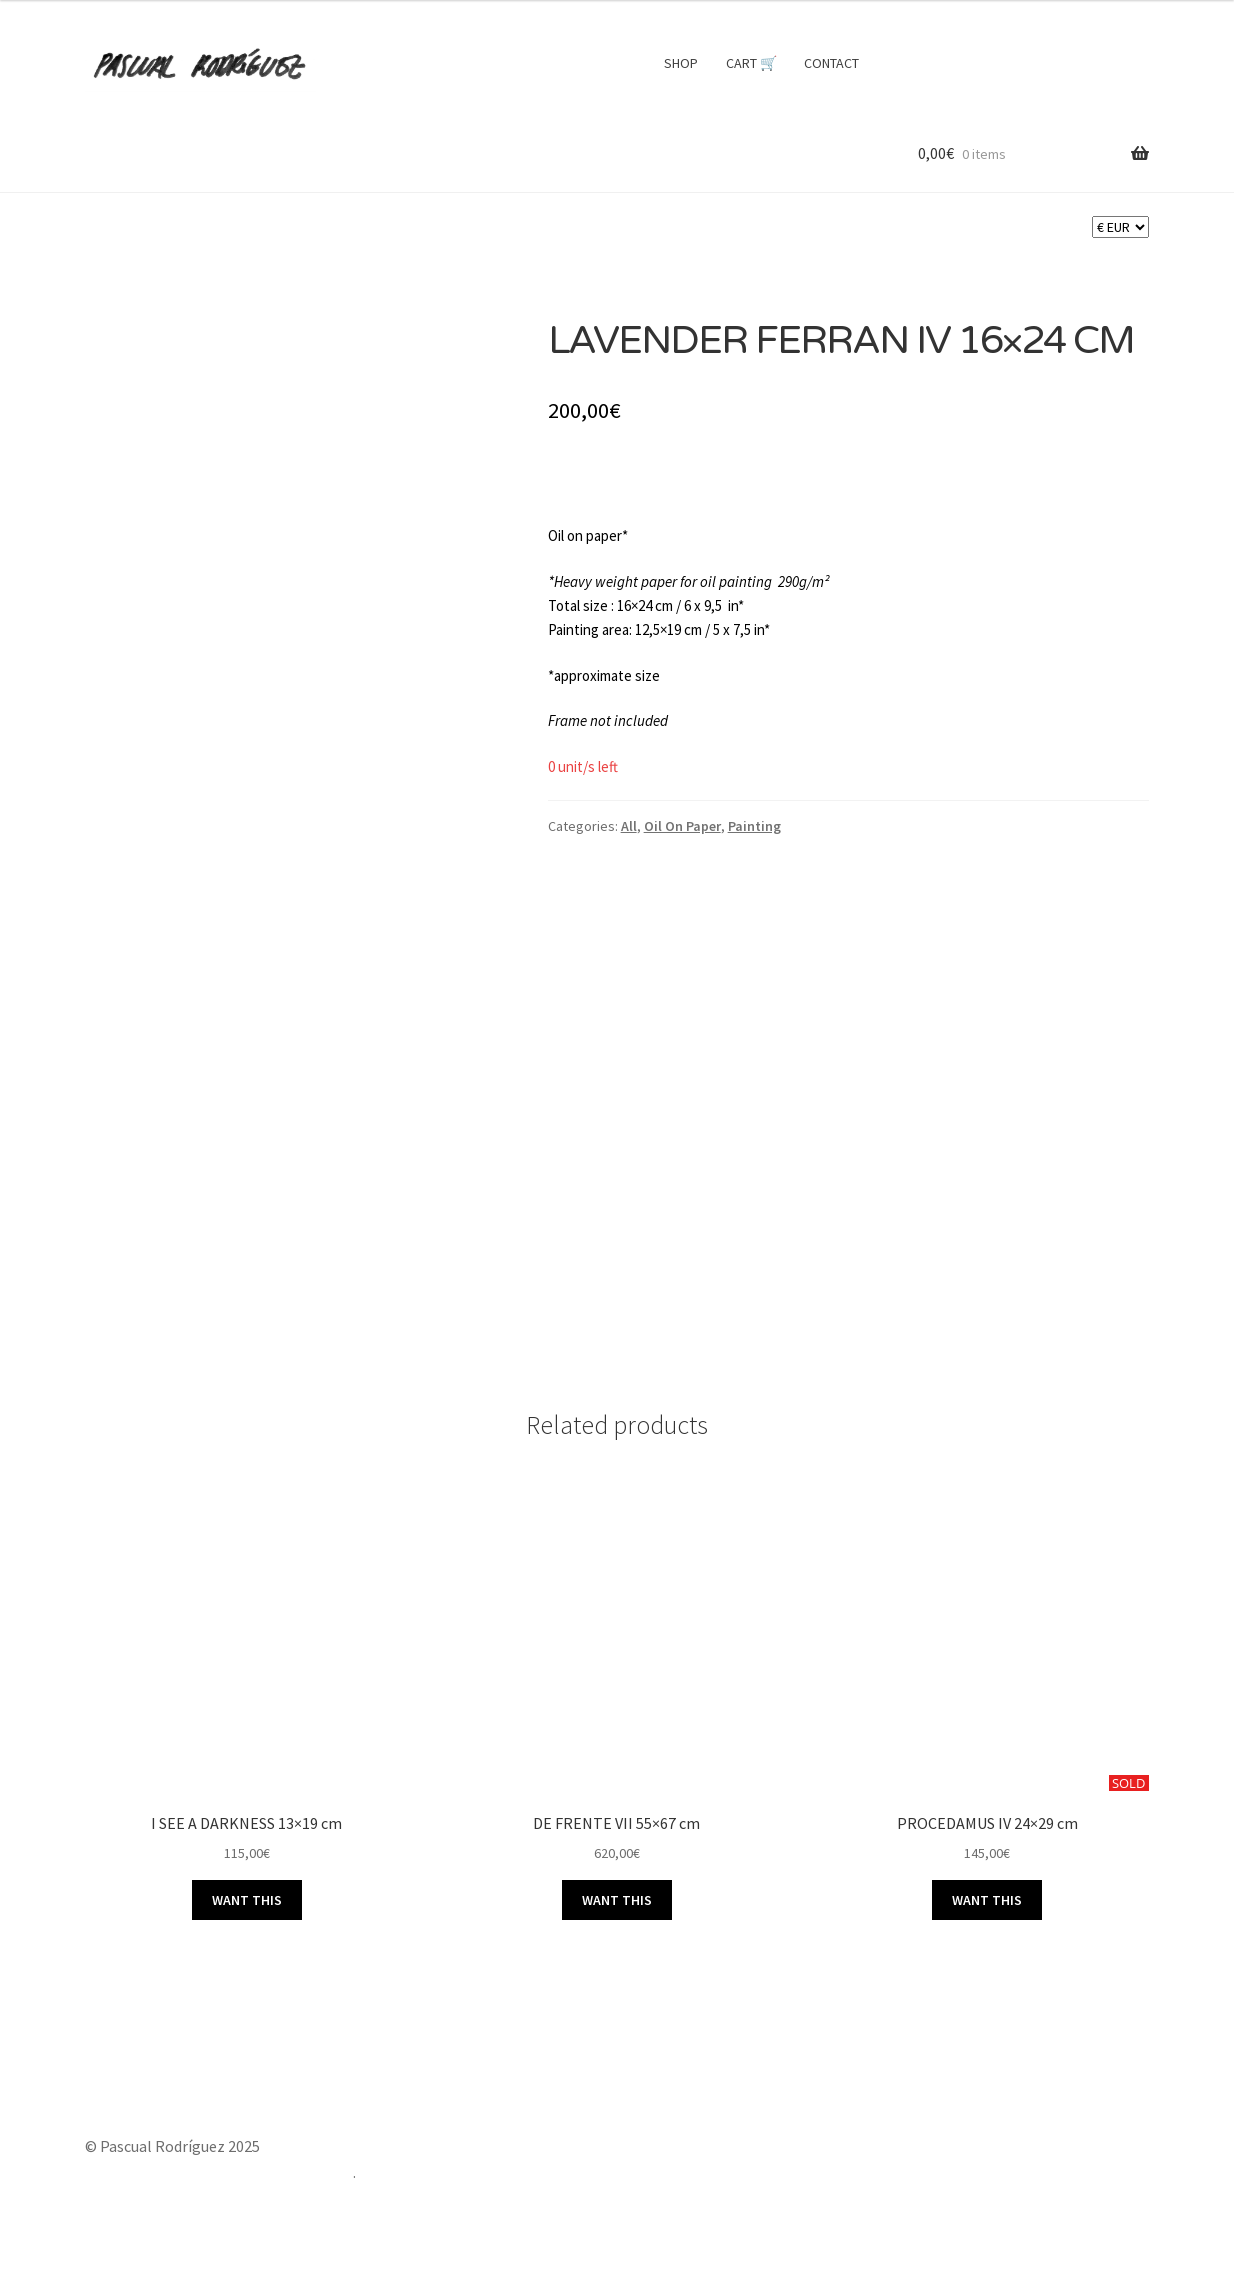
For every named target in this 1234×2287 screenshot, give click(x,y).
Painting (754, 826)
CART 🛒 (751, 63)
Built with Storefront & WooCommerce (219, 2172)
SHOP (681, 63)
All (629, 826)
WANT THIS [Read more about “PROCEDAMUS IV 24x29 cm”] (987, 1900)
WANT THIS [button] (247, 1900)
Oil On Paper (682, 826)
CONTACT (831, 63)
